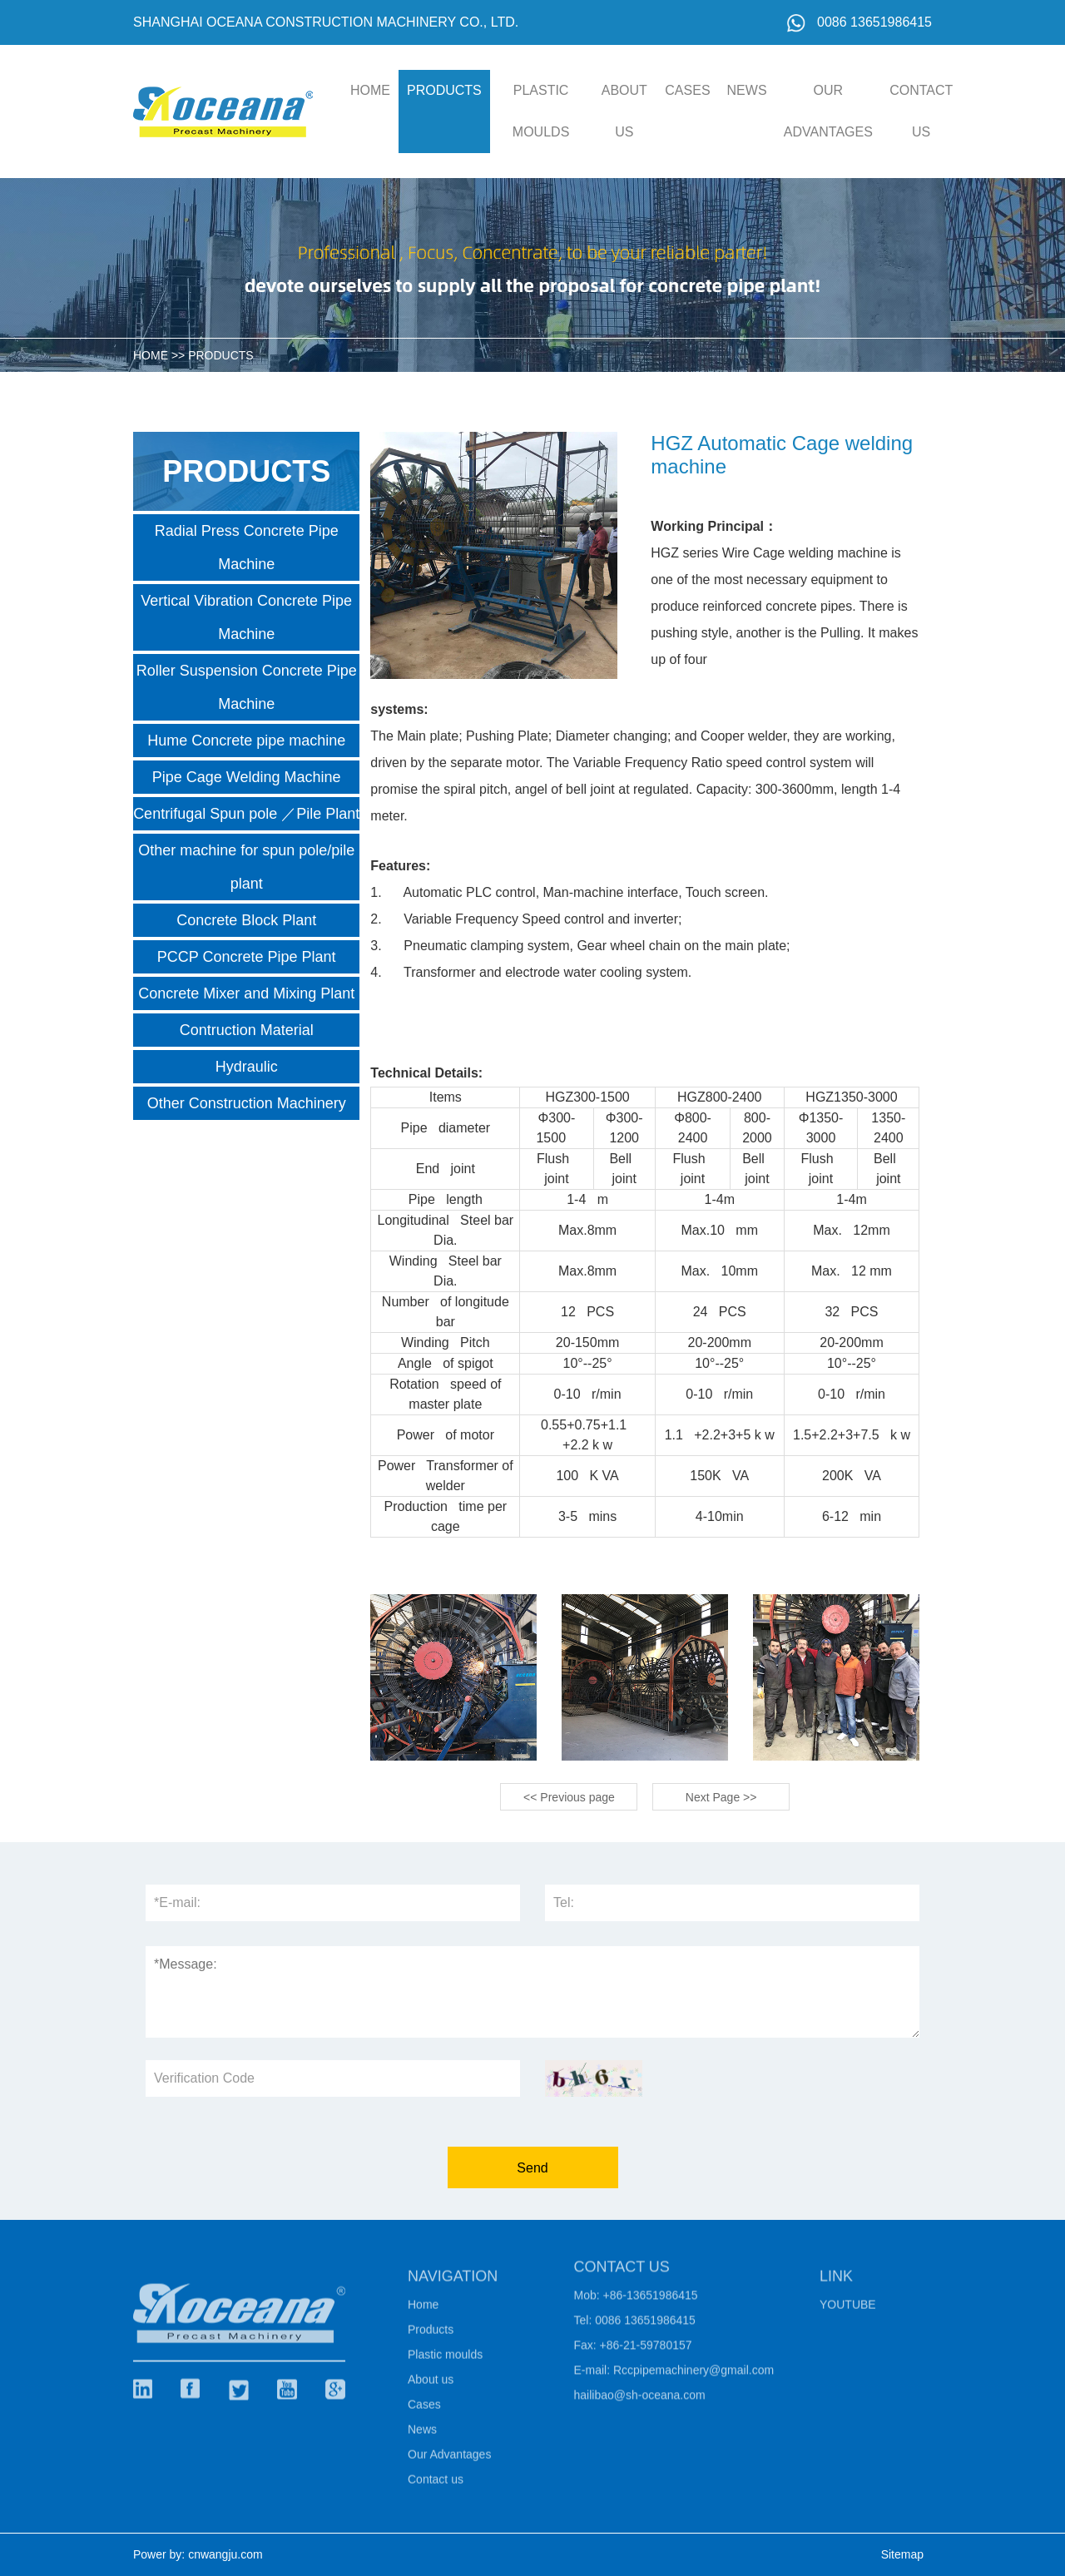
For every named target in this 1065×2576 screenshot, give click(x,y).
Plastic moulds (541, 111)
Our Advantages (828, 111)
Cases (687, 90)
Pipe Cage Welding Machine (246, 777)
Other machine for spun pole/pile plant (246, 867)
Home (423, 2309)
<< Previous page (569, 1797)
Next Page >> (721, 1797)
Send (532, 2168)
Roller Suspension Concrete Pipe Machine (246, 687)
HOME (370, 90)
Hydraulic (246, 1066)
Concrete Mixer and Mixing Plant (246, 993)
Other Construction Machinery (246, 1103)
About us (624, 111)
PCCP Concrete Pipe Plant (246, 957)
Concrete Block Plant (246, 920)
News (747, 90)
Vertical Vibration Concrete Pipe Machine (246, 617)
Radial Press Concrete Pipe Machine (247, 547)
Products (444, 90)
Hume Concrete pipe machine (246, 740)
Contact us (921, 111)
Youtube (848, 2309)
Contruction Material (247, 1030)
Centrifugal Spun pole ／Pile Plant (246, 813)
